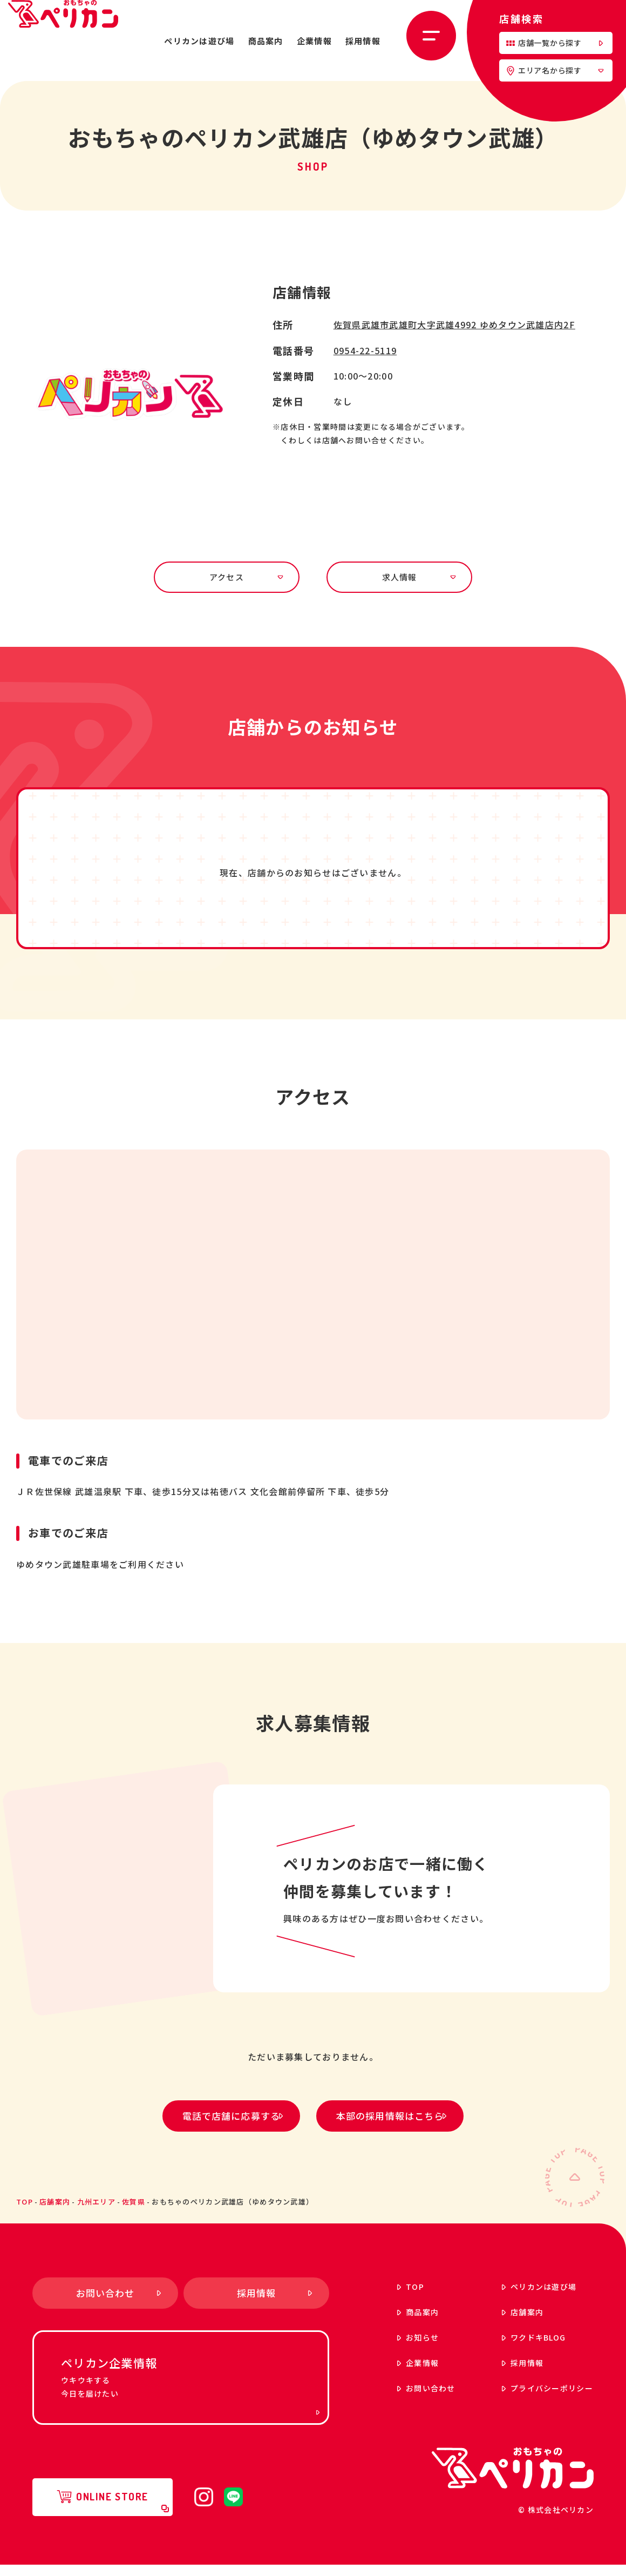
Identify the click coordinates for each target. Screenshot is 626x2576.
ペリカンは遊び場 (199, 40)
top (24, 2212)
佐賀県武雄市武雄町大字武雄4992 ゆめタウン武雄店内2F (454, 324)
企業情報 (314, 40)
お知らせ (391, 2348)
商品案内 (265, 40)
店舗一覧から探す (554, 42)
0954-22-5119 (365, 350)
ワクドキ (507, 2348)
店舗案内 (54, 2212)
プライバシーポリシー (520, 2399)
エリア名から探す (555, 70)
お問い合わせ (399, 2399)
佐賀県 (133, 2212)
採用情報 (362, 40)
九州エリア (96, 2212)
